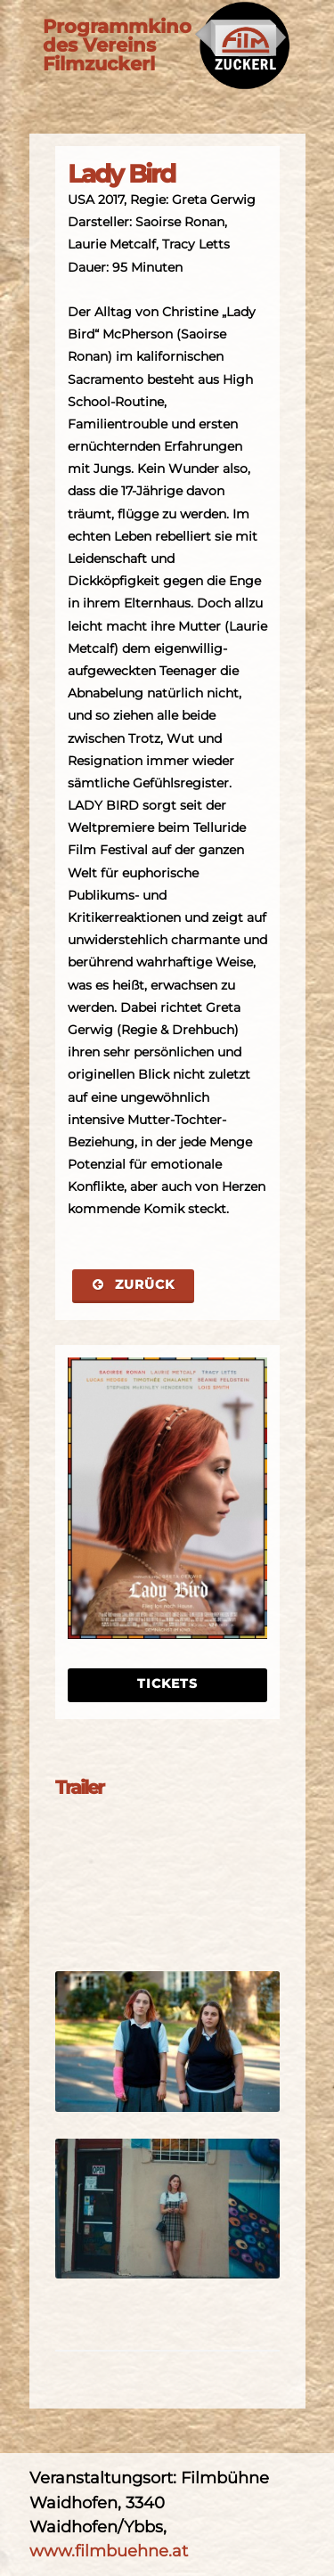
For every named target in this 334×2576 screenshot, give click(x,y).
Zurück (133, 1284)
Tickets (167, 1683)
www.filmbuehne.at (108, 2550)
